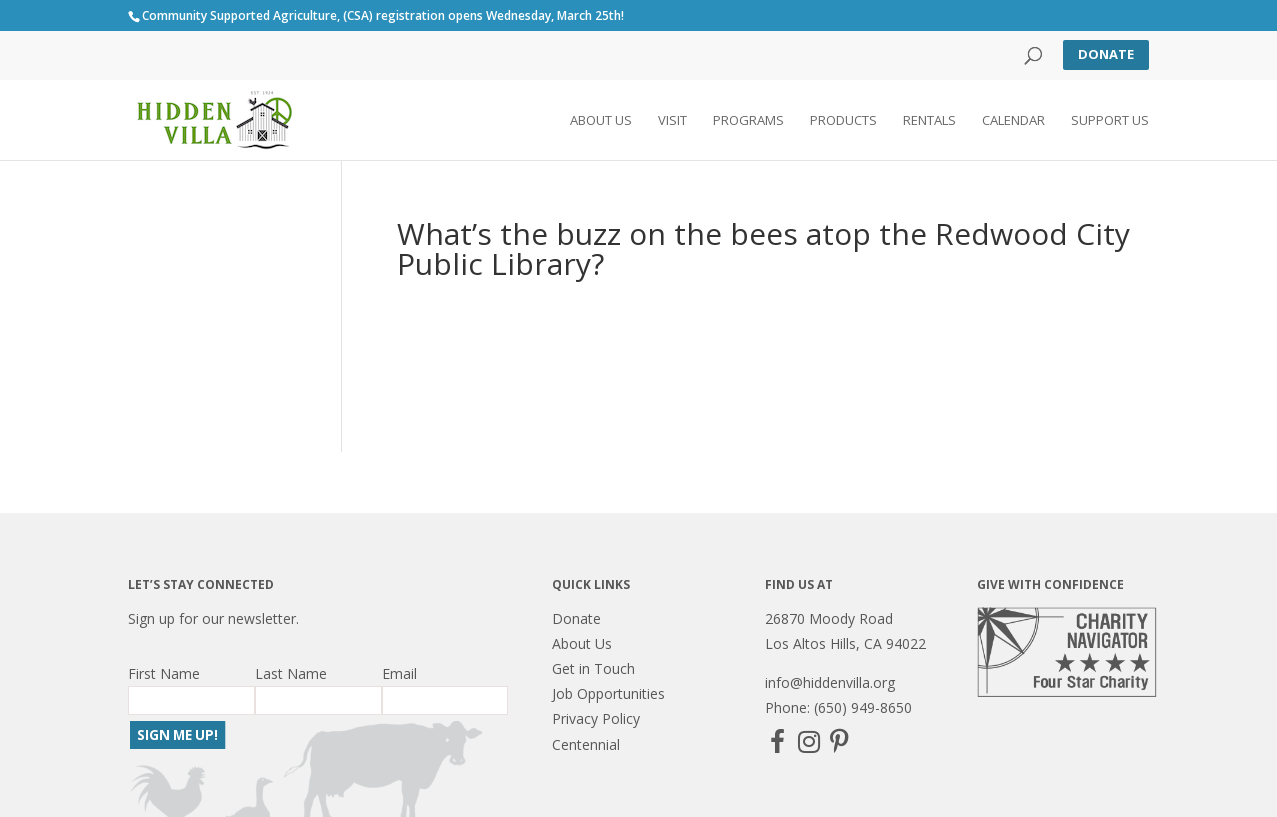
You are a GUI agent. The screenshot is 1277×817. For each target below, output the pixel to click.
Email (399, 673)
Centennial (586, 744)
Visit (672, 121)
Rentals (929, 121)
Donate (1106, 54)
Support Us (1110, 121)
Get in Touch (593, 668)
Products (843, 121)
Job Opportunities (608, 693)
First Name (164, 673)
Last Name (291, 673)
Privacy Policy (596, 718)
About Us (601, 121)
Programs (748, 121)
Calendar (1013, 121)
